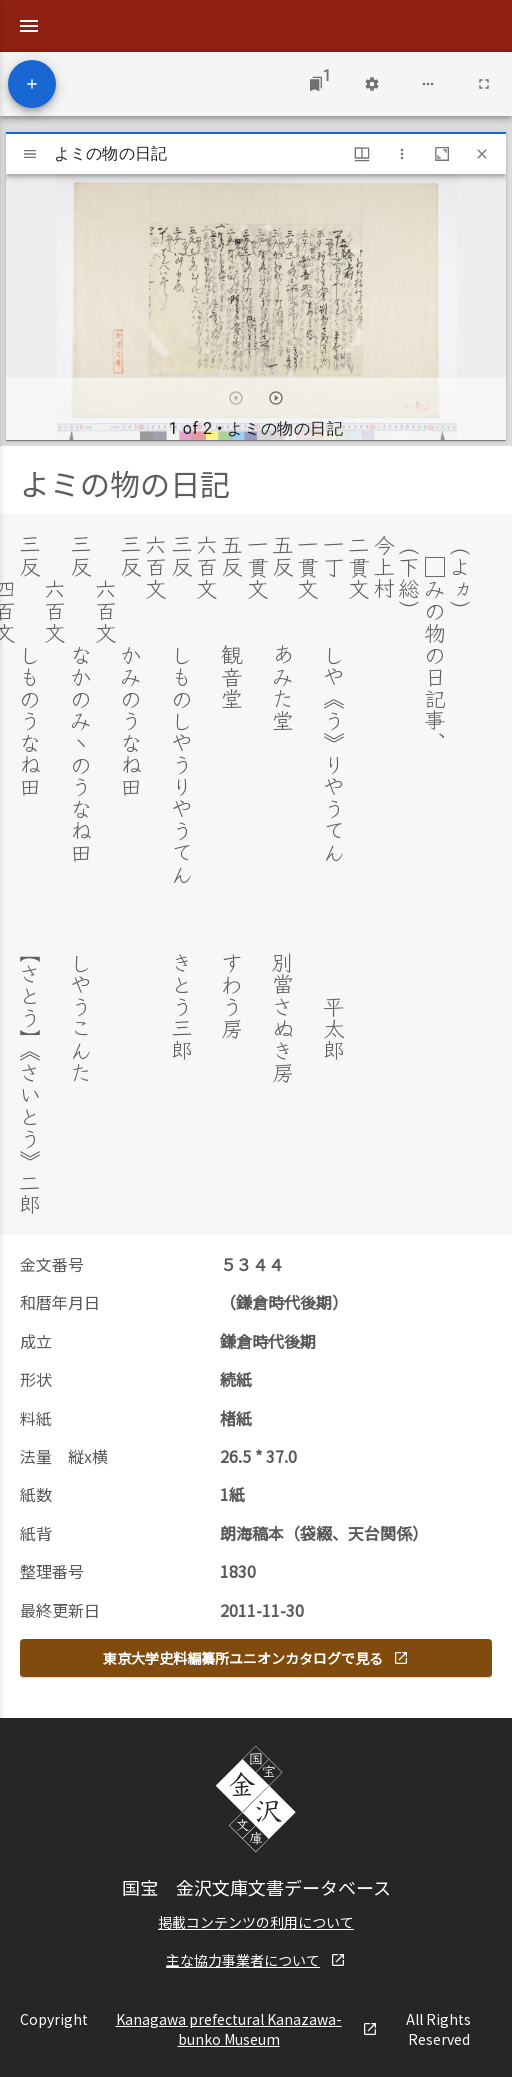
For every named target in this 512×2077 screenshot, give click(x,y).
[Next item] (276, 398)
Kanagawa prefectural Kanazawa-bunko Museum (247, 2027)
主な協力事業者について (256, 1958)
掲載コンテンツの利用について (256, 1920)
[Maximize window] (442, 154)
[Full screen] (484, 84)
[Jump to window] (316, 84)
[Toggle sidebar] (30, 154)
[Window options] (402, 154)
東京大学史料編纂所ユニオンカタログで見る (256, 1656)
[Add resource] (32, 84)
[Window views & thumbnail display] (362, 154)
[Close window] (482, 154)
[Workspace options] (428, 84)
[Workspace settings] (372, 84)
